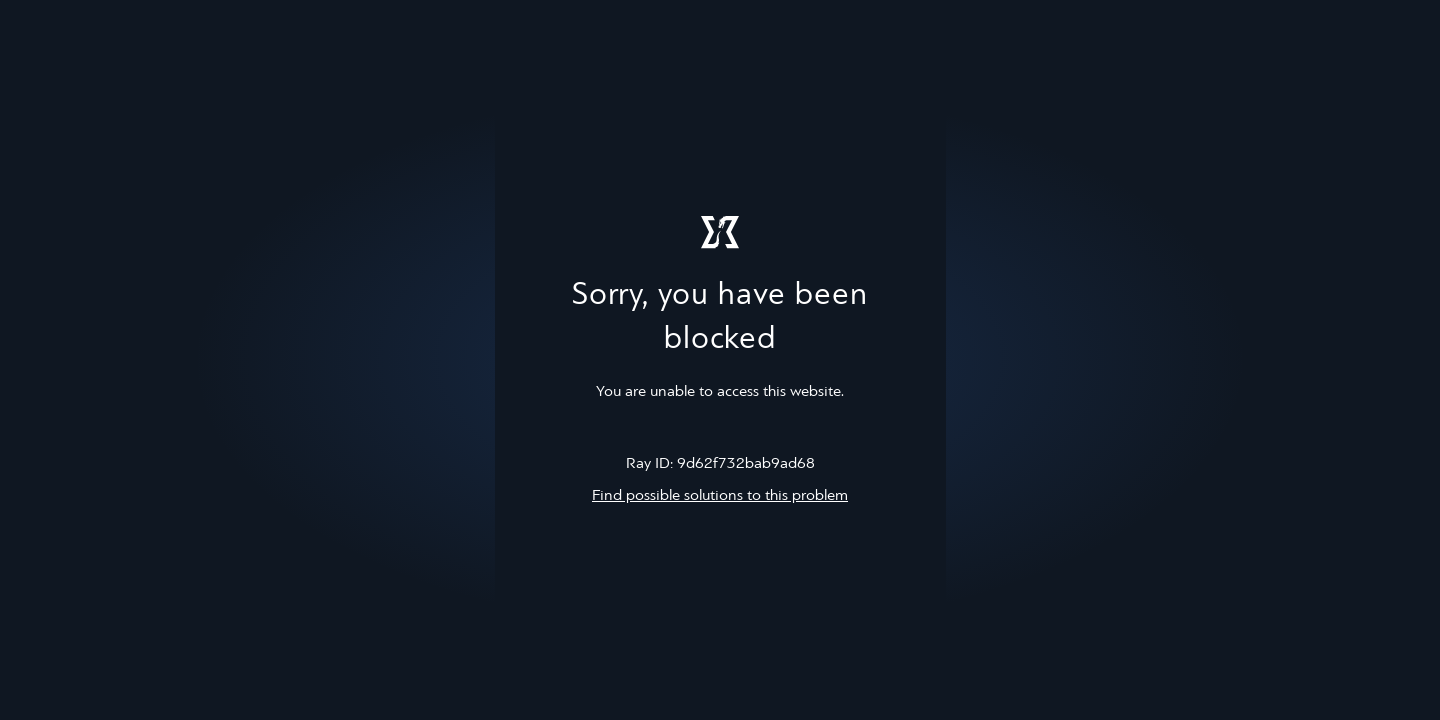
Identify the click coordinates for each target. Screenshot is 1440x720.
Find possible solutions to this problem (720, 496)
